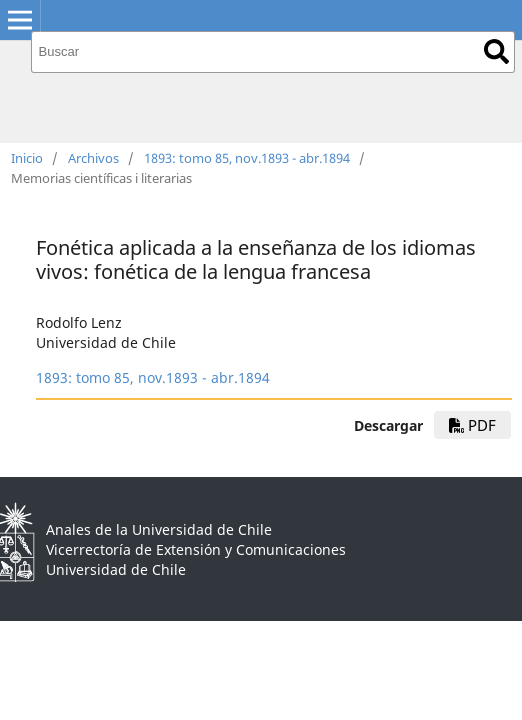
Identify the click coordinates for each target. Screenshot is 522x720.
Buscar (496, 51)
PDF (472, 425)
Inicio (27, 158)
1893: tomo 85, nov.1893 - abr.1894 (247, 158)
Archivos (93, 158)
